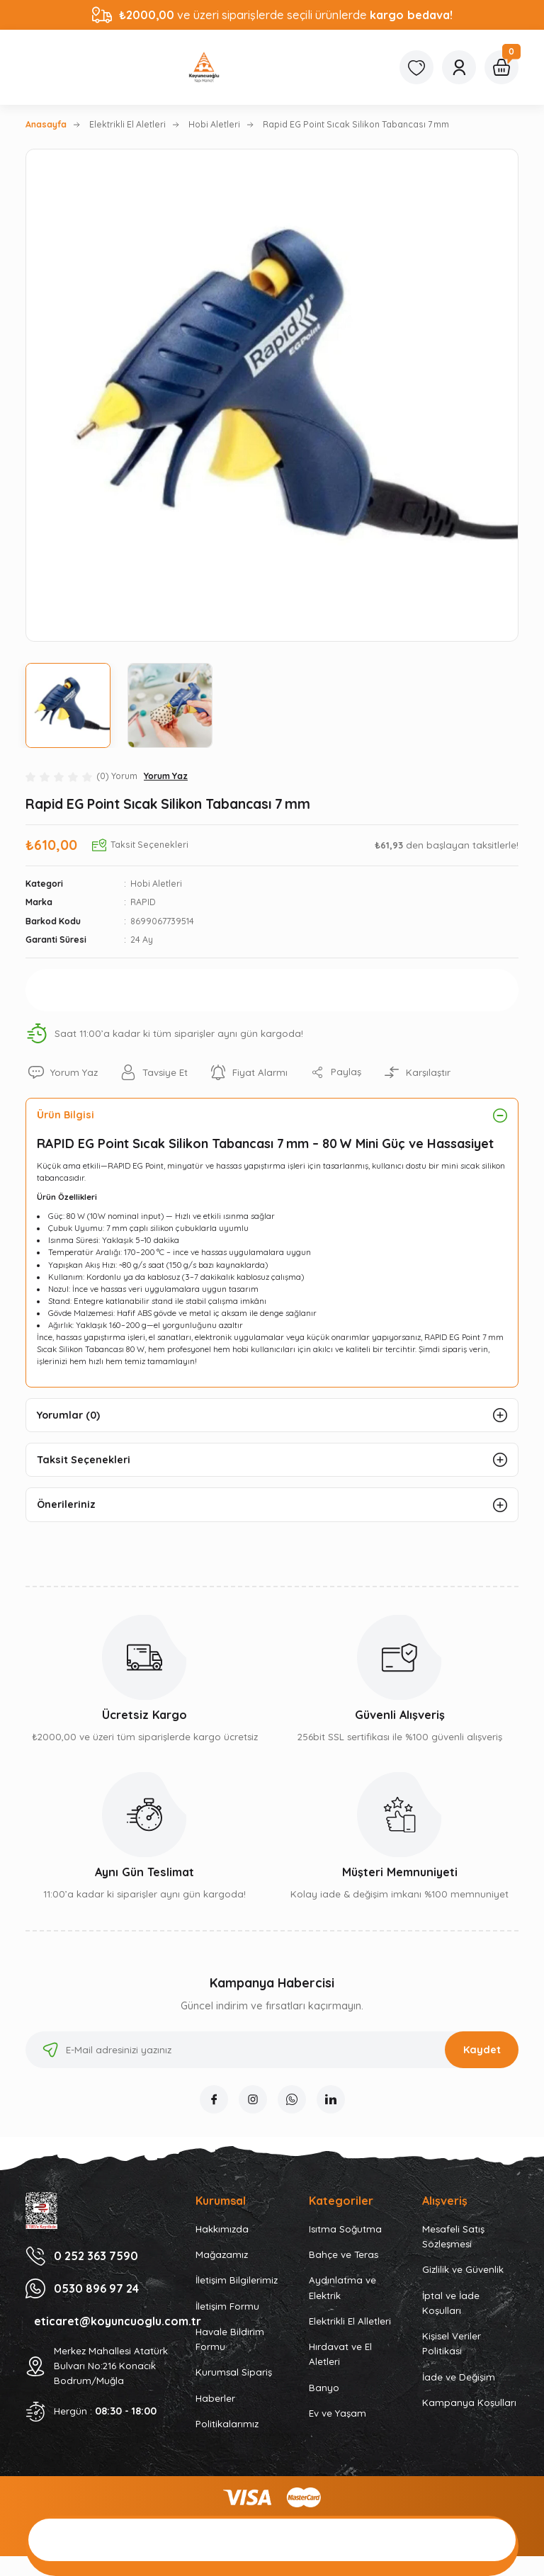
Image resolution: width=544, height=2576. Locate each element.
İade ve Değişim (458, 2377)
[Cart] (501, 67)
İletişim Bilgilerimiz (237, 2280)
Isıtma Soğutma (345, 2229)
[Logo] (204, 67)
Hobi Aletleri (156, 883)
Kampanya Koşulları (469, 2402)
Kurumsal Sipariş (234, 2372)
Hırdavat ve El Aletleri (340, 2354)
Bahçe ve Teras (343, 2254)
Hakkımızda (222, 2229)
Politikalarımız (227, 2423)
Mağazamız (222, 2254)
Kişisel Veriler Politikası (451, 2343)
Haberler (215, 2398)
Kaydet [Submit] (482, 2049)
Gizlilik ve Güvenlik (463, 2269)
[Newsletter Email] (272, 2049)
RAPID (143, 902)
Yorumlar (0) (68, 1415)
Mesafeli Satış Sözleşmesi (453, 2236)
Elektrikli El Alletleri (350, 2321)
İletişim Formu (227, 2306)
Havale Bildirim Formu (230, 2339)
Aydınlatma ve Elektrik (342, 2287)
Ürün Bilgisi (65, 1114)
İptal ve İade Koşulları (451, 2303)
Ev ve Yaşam (337, 2413)
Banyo (324, 2387)
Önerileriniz (66, 1504)
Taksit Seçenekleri (83, 1459)
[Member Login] (459, 67)
